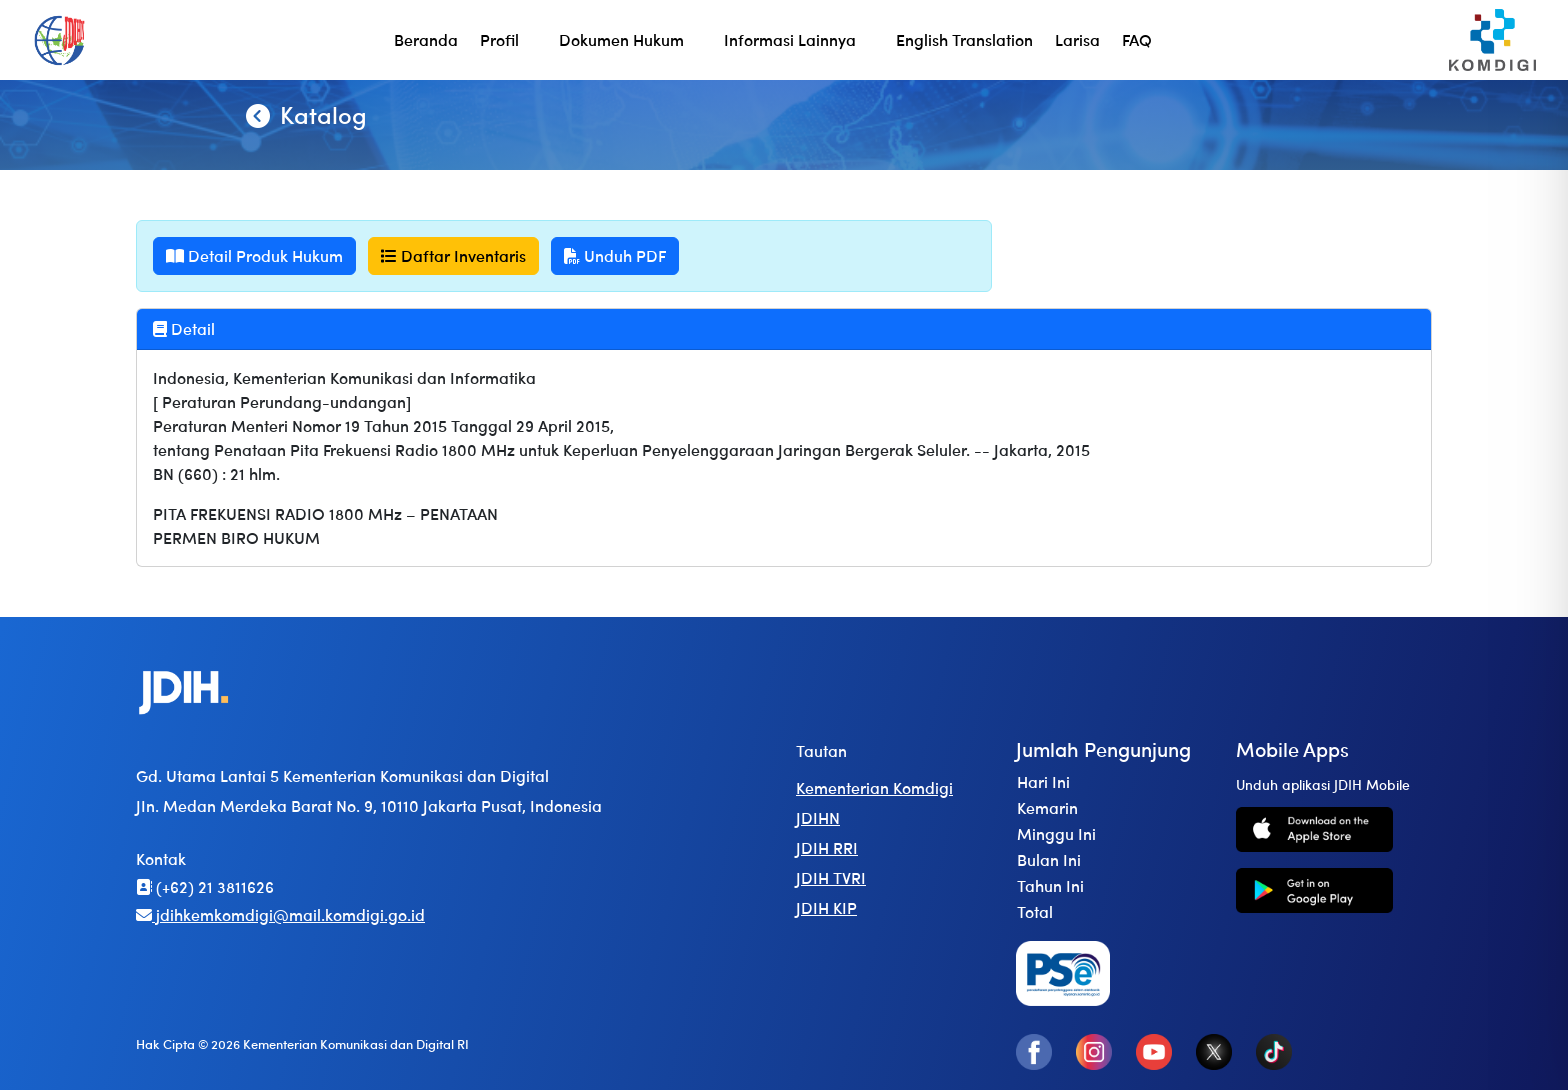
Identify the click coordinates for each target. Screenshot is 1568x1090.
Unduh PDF (615, 255)
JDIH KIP (826, 907)
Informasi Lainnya (790, 39)
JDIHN (818, 817)
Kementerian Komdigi (874, 787)
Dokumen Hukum (621, 39)
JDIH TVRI (831, 877)
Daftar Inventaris (453, 255)
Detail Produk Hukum (254, 255)
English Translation (964, 39)
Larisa (1077, 39)
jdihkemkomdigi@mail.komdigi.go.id (280, 914)
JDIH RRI (827, 847)
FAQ (1137, 39)
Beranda (426, 39)
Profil (499, 39)
